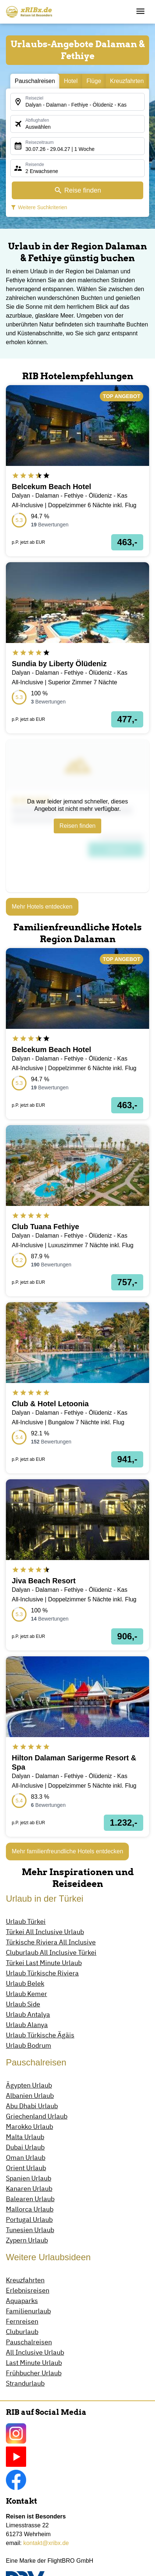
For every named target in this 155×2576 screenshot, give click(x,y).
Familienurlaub (28, 2311)
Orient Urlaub (26, 2168)
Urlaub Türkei (26, 1921)
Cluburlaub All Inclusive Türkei (51, 1952)
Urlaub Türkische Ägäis (40, 2035)
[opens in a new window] (77, 470)
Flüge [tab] (94, 81)
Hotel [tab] (70, 81)
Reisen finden (78, 826)
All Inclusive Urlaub (35, 2352)
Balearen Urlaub (30, 2199)
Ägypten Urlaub (29, 2085)
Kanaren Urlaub (29, 2188)
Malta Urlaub (25, 2137)
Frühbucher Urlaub (33, 2373)
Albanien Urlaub (30, 2095)
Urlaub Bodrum (28, 2045)
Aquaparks (22, 2300)
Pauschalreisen (29, 2342)
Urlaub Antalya (28, 2014)
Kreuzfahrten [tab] (127, 81)
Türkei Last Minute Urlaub (44, 1962)
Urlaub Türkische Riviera (42, 1973)
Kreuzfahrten (25, 2280)
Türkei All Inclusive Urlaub (45, 1931)
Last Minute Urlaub (34, 2362)
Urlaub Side (23, 2004)
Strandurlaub (25, 2383)
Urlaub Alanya (27, 2024)
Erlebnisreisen (27, 2290)
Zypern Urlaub (27, 2240)
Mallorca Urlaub (29, 2209)
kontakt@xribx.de (46, 2543)
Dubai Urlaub (25, 2147)
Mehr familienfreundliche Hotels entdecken (67, 1851)
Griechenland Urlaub (36, 2116)
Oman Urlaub (25, 2157)
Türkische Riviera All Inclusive (51, 1942)
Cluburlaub (22, 2331)
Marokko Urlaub (29, 2126)
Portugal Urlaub (29, 2219)
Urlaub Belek (25, 1983)
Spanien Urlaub (28, 2178)
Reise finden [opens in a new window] (77, 190)
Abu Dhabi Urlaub (32, 2106)
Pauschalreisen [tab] (35, 81)
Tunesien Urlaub (30, 2230)
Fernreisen (22, 2321)
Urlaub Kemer (26, 1993)
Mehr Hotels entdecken (42, 906)
